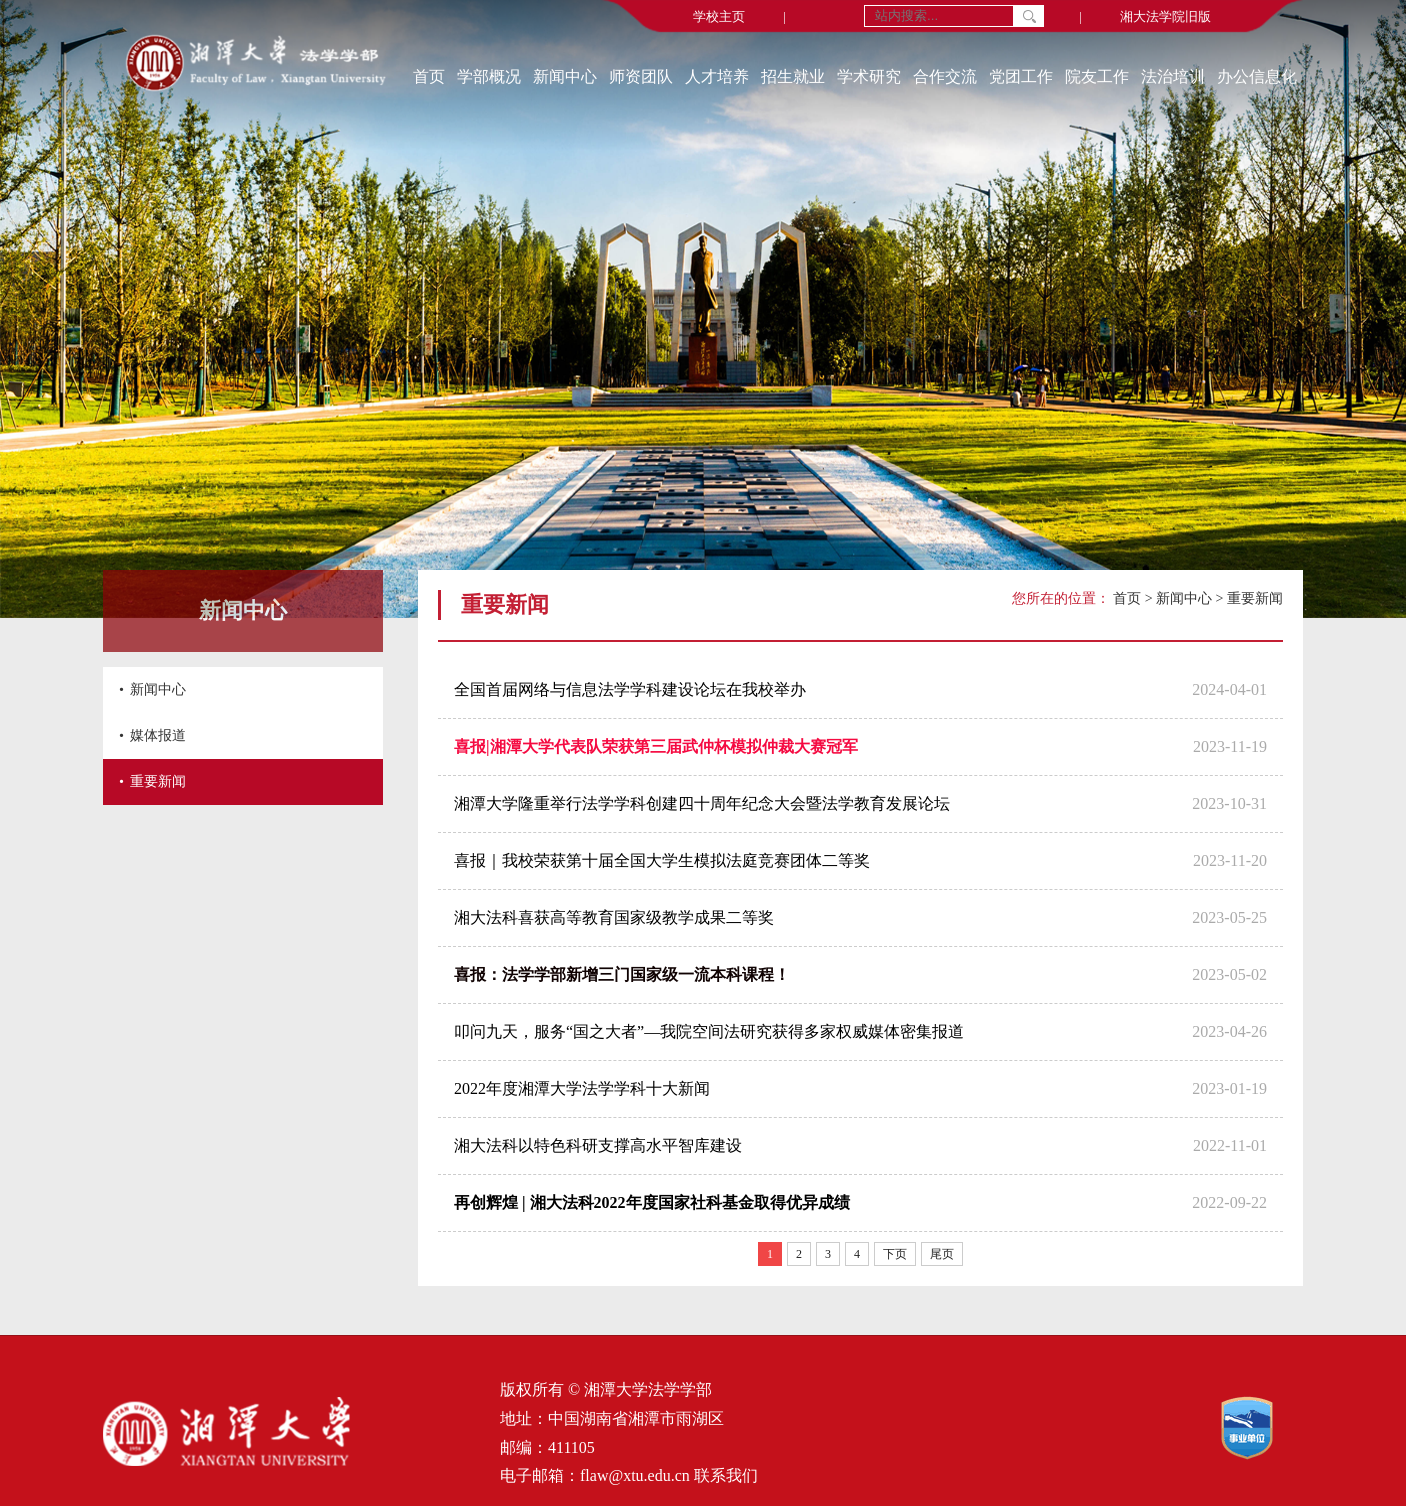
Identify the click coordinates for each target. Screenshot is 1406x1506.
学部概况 (489, 76)
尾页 (942, 1254)
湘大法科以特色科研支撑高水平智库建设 (598, 1145)
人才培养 (717, 76)
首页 (429, 76)
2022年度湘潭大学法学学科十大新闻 (582, 1088)
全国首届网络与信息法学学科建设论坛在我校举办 (630, 689)
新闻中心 (565, 76)
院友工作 (1097, 76)
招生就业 (793, 76)
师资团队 (641, 76)
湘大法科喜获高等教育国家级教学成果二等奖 (614, 917)
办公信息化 (1257, 76)
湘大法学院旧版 (1165, 16)
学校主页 (719, 16)
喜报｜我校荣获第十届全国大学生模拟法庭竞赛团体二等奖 (662, 860)
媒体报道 (158, 735)
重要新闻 (158, 781)
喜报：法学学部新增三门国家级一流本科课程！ (622, 974)
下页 (895, 1254)
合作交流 (945, 76)
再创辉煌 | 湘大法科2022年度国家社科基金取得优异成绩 (652, 1202)
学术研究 (869, 76)
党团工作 (1021, 76)
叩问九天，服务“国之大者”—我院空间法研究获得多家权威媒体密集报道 (709, 1031)
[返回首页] (255, 65)
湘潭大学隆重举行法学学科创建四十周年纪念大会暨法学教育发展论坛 (702, 803)
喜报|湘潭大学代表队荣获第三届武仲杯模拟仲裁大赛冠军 (656, 746)
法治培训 (1173, 76)
